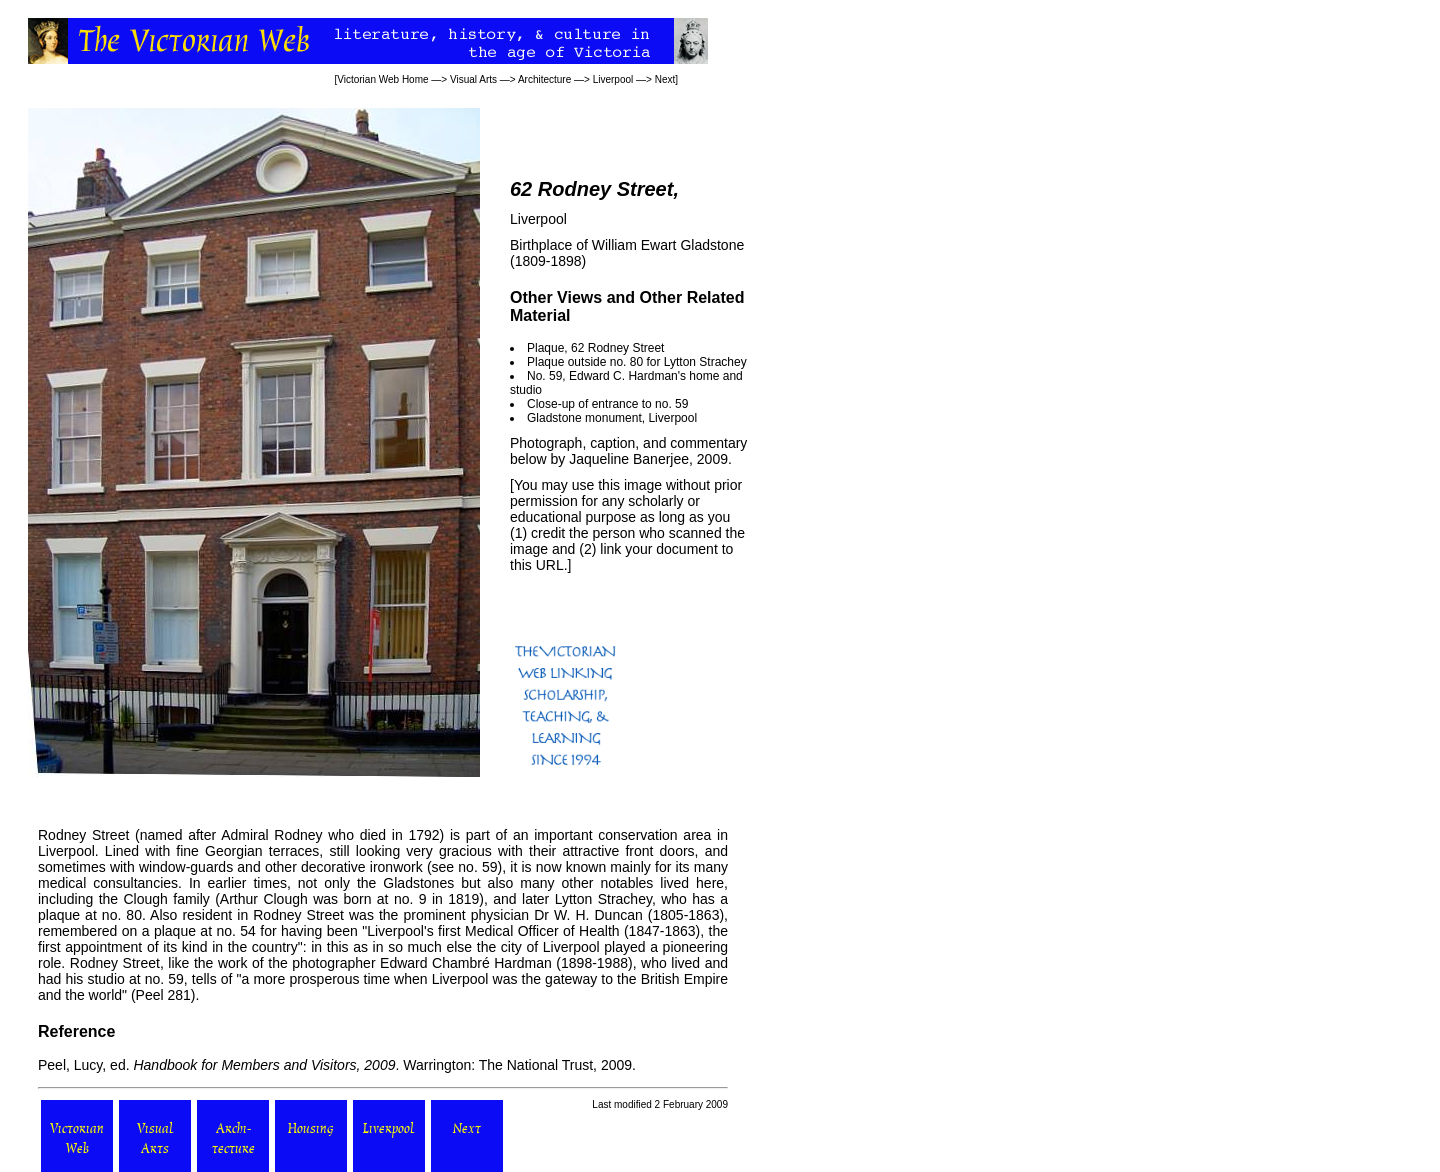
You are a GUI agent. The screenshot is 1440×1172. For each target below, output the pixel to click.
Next (665, 79)
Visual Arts (473, 79)
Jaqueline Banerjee (629, 459)
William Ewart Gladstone (668, 245)
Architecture (544, 79)
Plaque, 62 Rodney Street (595, 348)
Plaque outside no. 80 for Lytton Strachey (637, 362)
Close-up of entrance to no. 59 (607, 404)
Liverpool (613, 79)
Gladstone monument (584, 418)
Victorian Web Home (382, 79)
